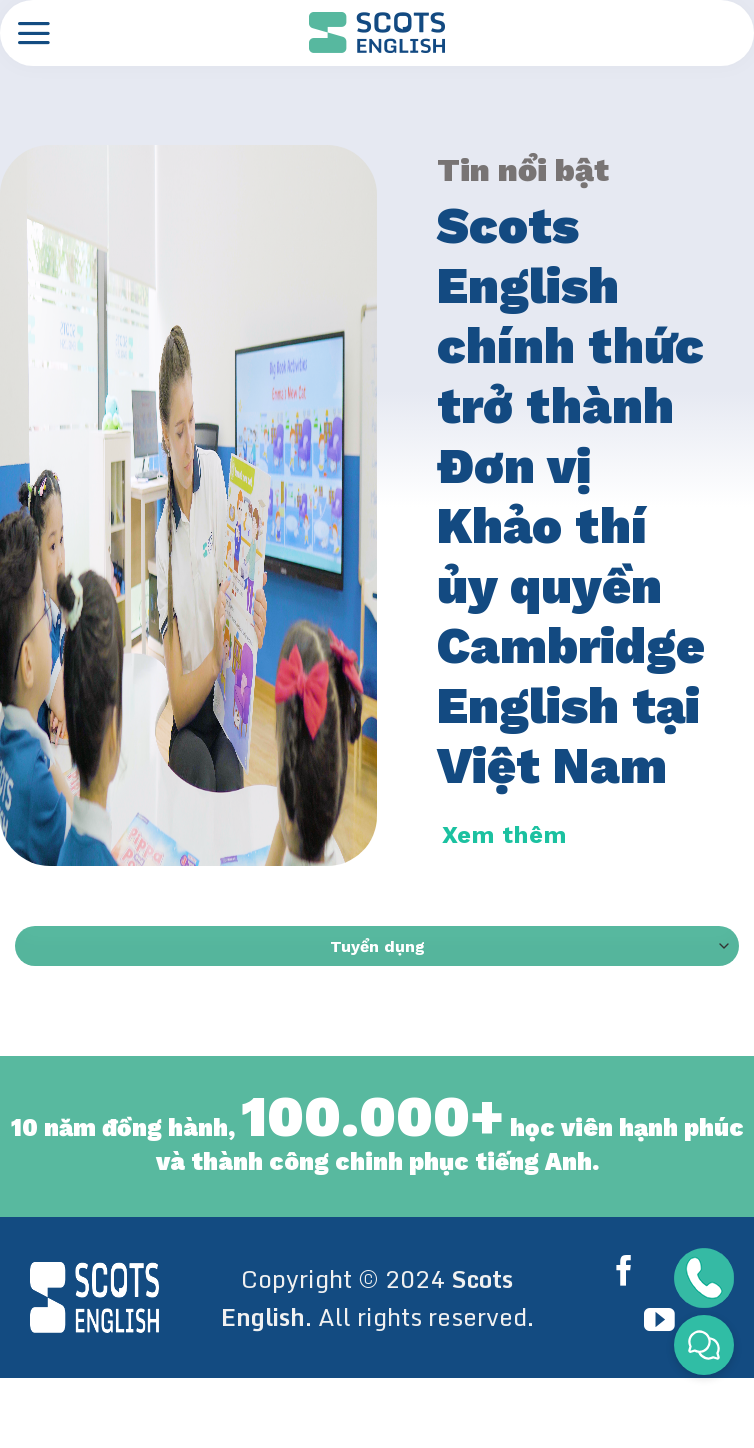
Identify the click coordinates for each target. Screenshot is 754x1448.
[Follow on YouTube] (659, 1322)
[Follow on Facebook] (629, 1273)
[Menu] (34, 33)
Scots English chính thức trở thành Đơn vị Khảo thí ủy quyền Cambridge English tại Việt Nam (571, 495)
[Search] (720, 32)
